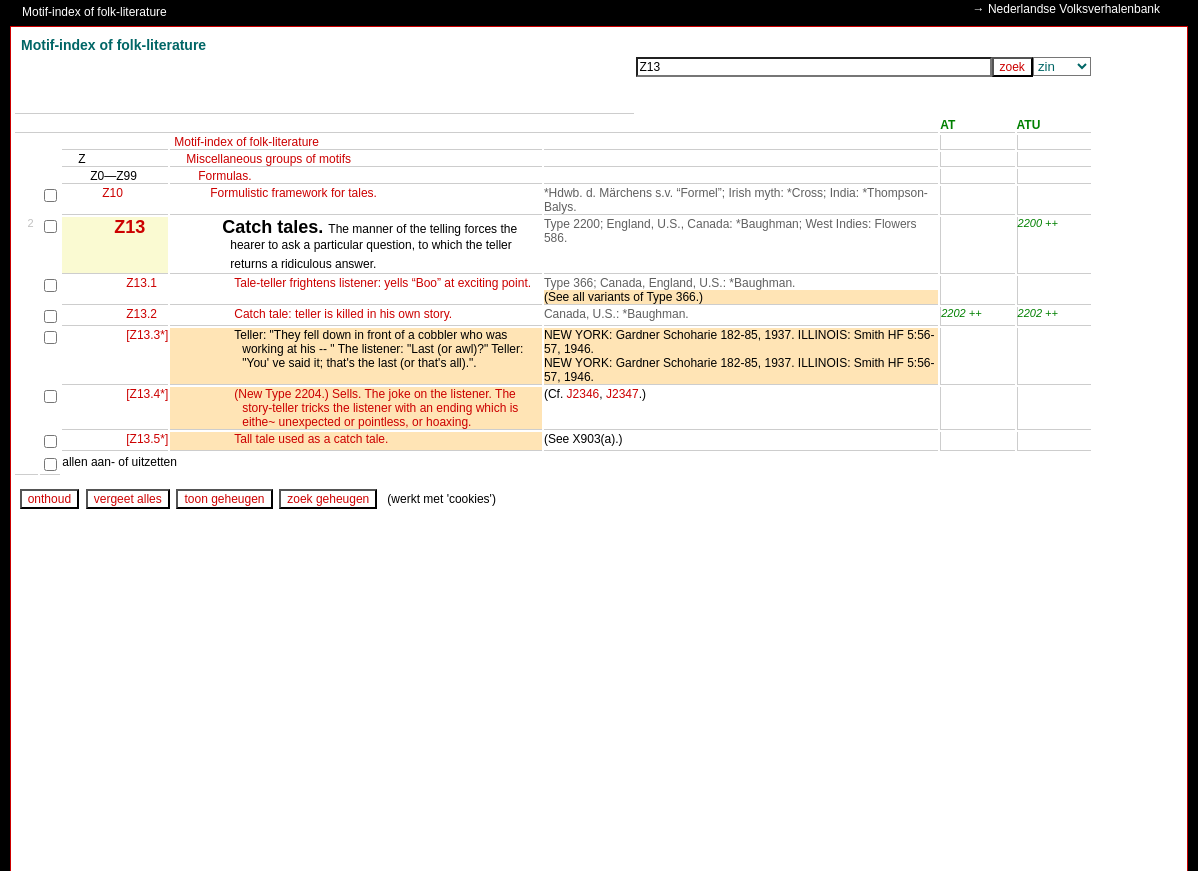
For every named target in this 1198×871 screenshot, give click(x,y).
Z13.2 (141, 314)
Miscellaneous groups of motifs (268, 159)
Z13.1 (141, 283)
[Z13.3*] (147, 335)
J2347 (622, 394)
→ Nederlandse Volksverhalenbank (1064, 9)
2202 (953, 313)
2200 (1030, 223)
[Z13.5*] (147, 439)
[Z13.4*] (147, 394)
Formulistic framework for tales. (293, 193)
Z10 (112, 193)
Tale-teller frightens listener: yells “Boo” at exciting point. (382, 283)
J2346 (583, 394)
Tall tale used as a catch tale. (311, 439)
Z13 (129, 227)
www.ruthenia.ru (114, 835)
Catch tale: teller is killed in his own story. (343, 314)
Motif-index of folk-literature (94, 12)
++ (1051, 223)
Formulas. (224, 176)
